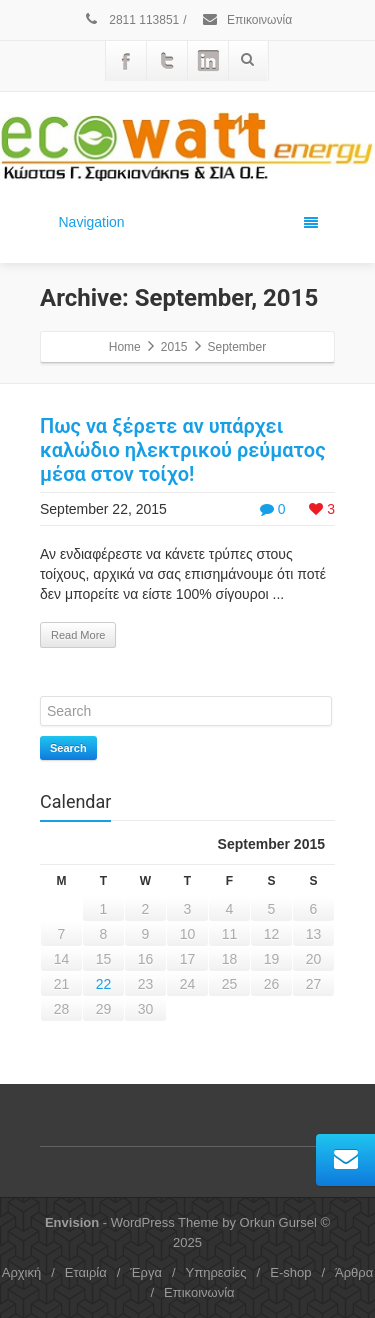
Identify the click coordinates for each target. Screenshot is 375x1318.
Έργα (146, 1272)
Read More (78, 635)
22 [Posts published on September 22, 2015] (104, 984)
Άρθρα (354, 1272)
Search (68, 748)
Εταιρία (86, 1272)
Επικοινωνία (246, 20)
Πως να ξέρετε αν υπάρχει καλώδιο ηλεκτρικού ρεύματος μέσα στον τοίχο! (183, 450)
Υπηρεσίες (216, 1272)
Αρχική (22, 1272)
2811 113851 (131, 20)
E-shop (290, 1272)
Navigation (188, 222)
